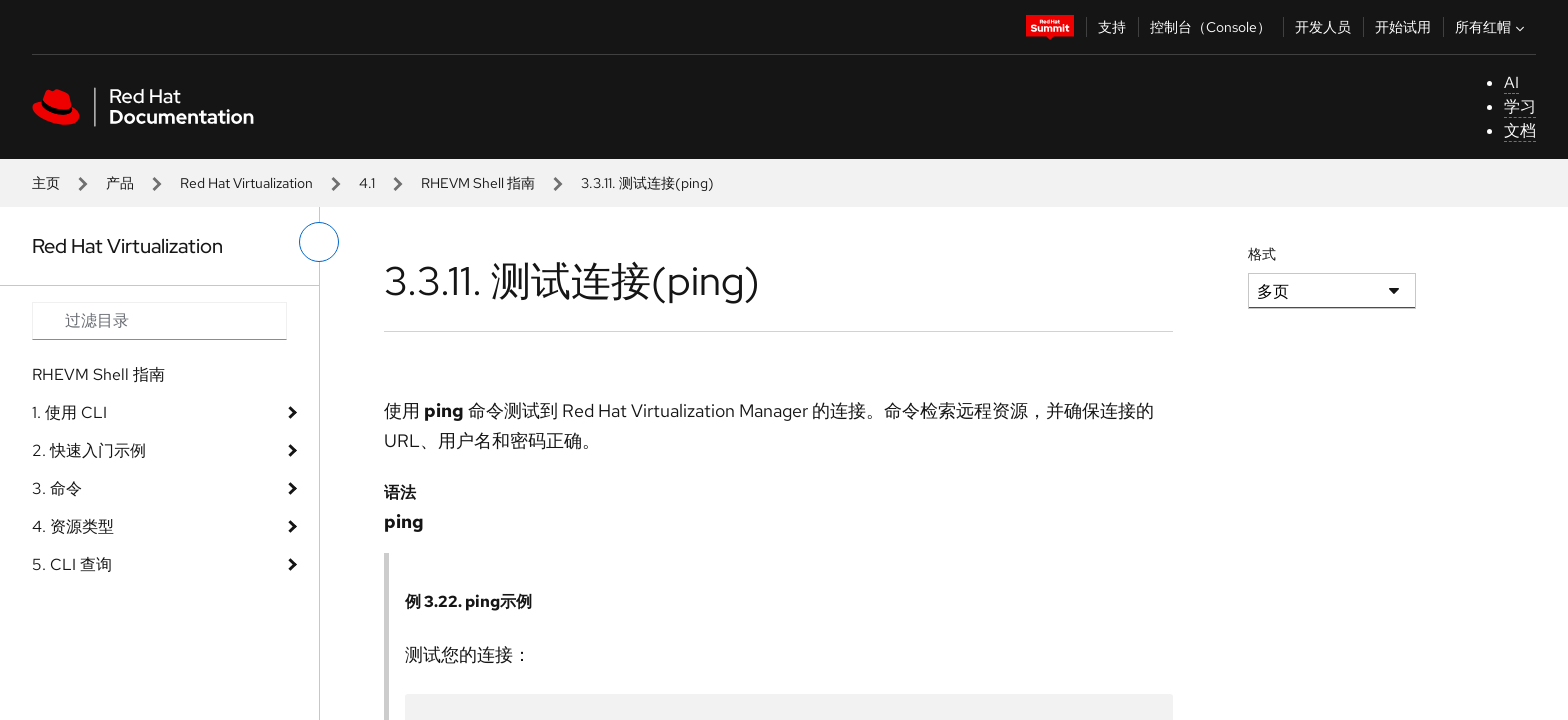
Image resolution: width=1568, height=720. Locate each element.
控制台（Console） (1210, 27)
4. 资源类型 (73, 526)
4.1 (367, 183)
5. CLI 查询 (72, 564)
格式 (1262, 254)
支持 (1112, 27)
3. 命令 (57, 488)
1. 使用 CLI (69, 412)
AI (1511, 82)
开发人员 (1323, 27)
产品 (120, 183)
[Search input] (159, 321)
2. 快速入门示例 (89, 450)
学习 (1520, 106)
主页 (46, 183)
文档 (1520, 130)
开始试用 (1403, 27)
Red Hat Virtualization (246, 183)
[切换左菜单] (319, 242)
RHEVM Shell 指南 (478, 183)
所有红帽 (1492, 27)
